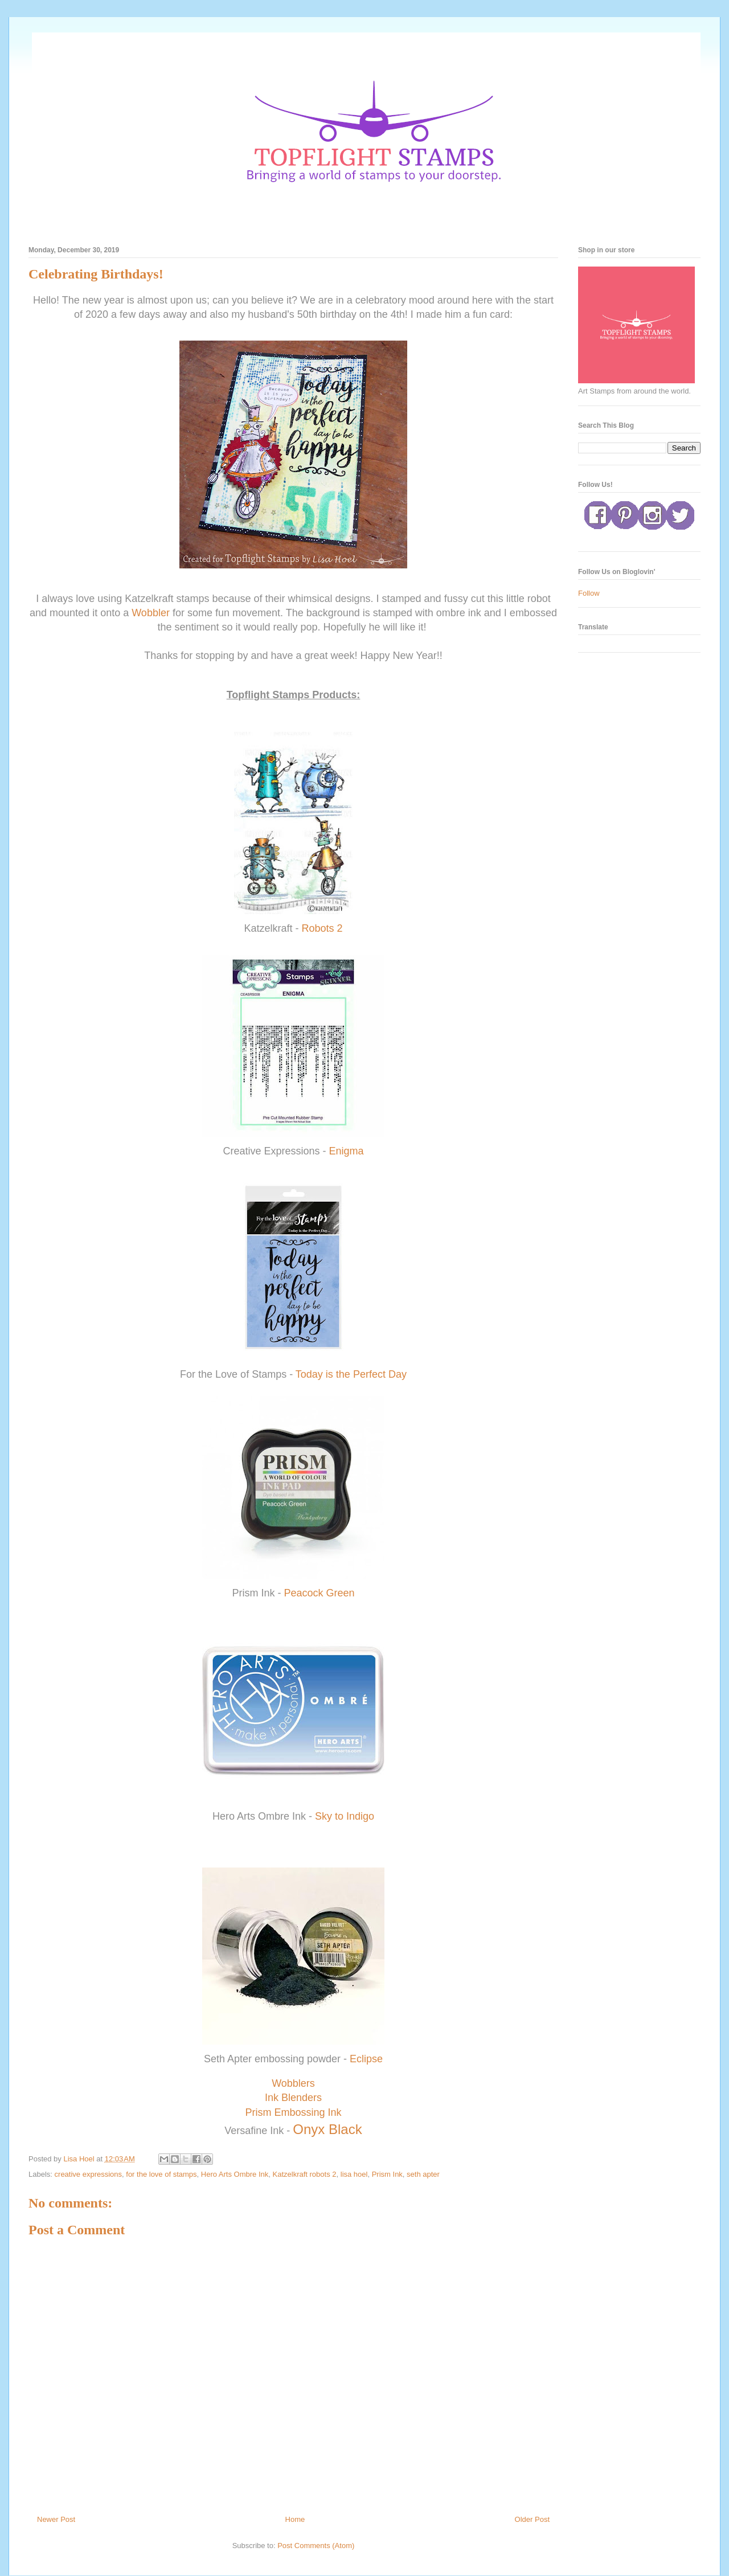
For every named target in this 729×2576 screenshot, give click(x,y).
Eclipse (366, 2059)
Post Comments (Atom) (315, 2545)
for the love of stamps (161, 2174)
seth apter (423, 2174)
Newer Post (56, 2519)
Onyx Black (327, 2129)
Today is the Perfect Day (351, 1374)
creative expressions (88, 2174)
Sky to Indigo (344, 1816)
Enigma (346, 1151)
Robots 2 (321, 928)
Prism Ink (387, 2174)
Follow (589, 593)
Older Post (532, 2519)
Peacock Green (319, 1593)
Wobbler (151, 613)
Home (295, 2519)
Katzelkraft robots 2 (305, 2174)
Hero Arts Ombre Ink (234, 2174)
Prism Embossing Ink (293, 2112)
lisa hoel (354, 2174)
